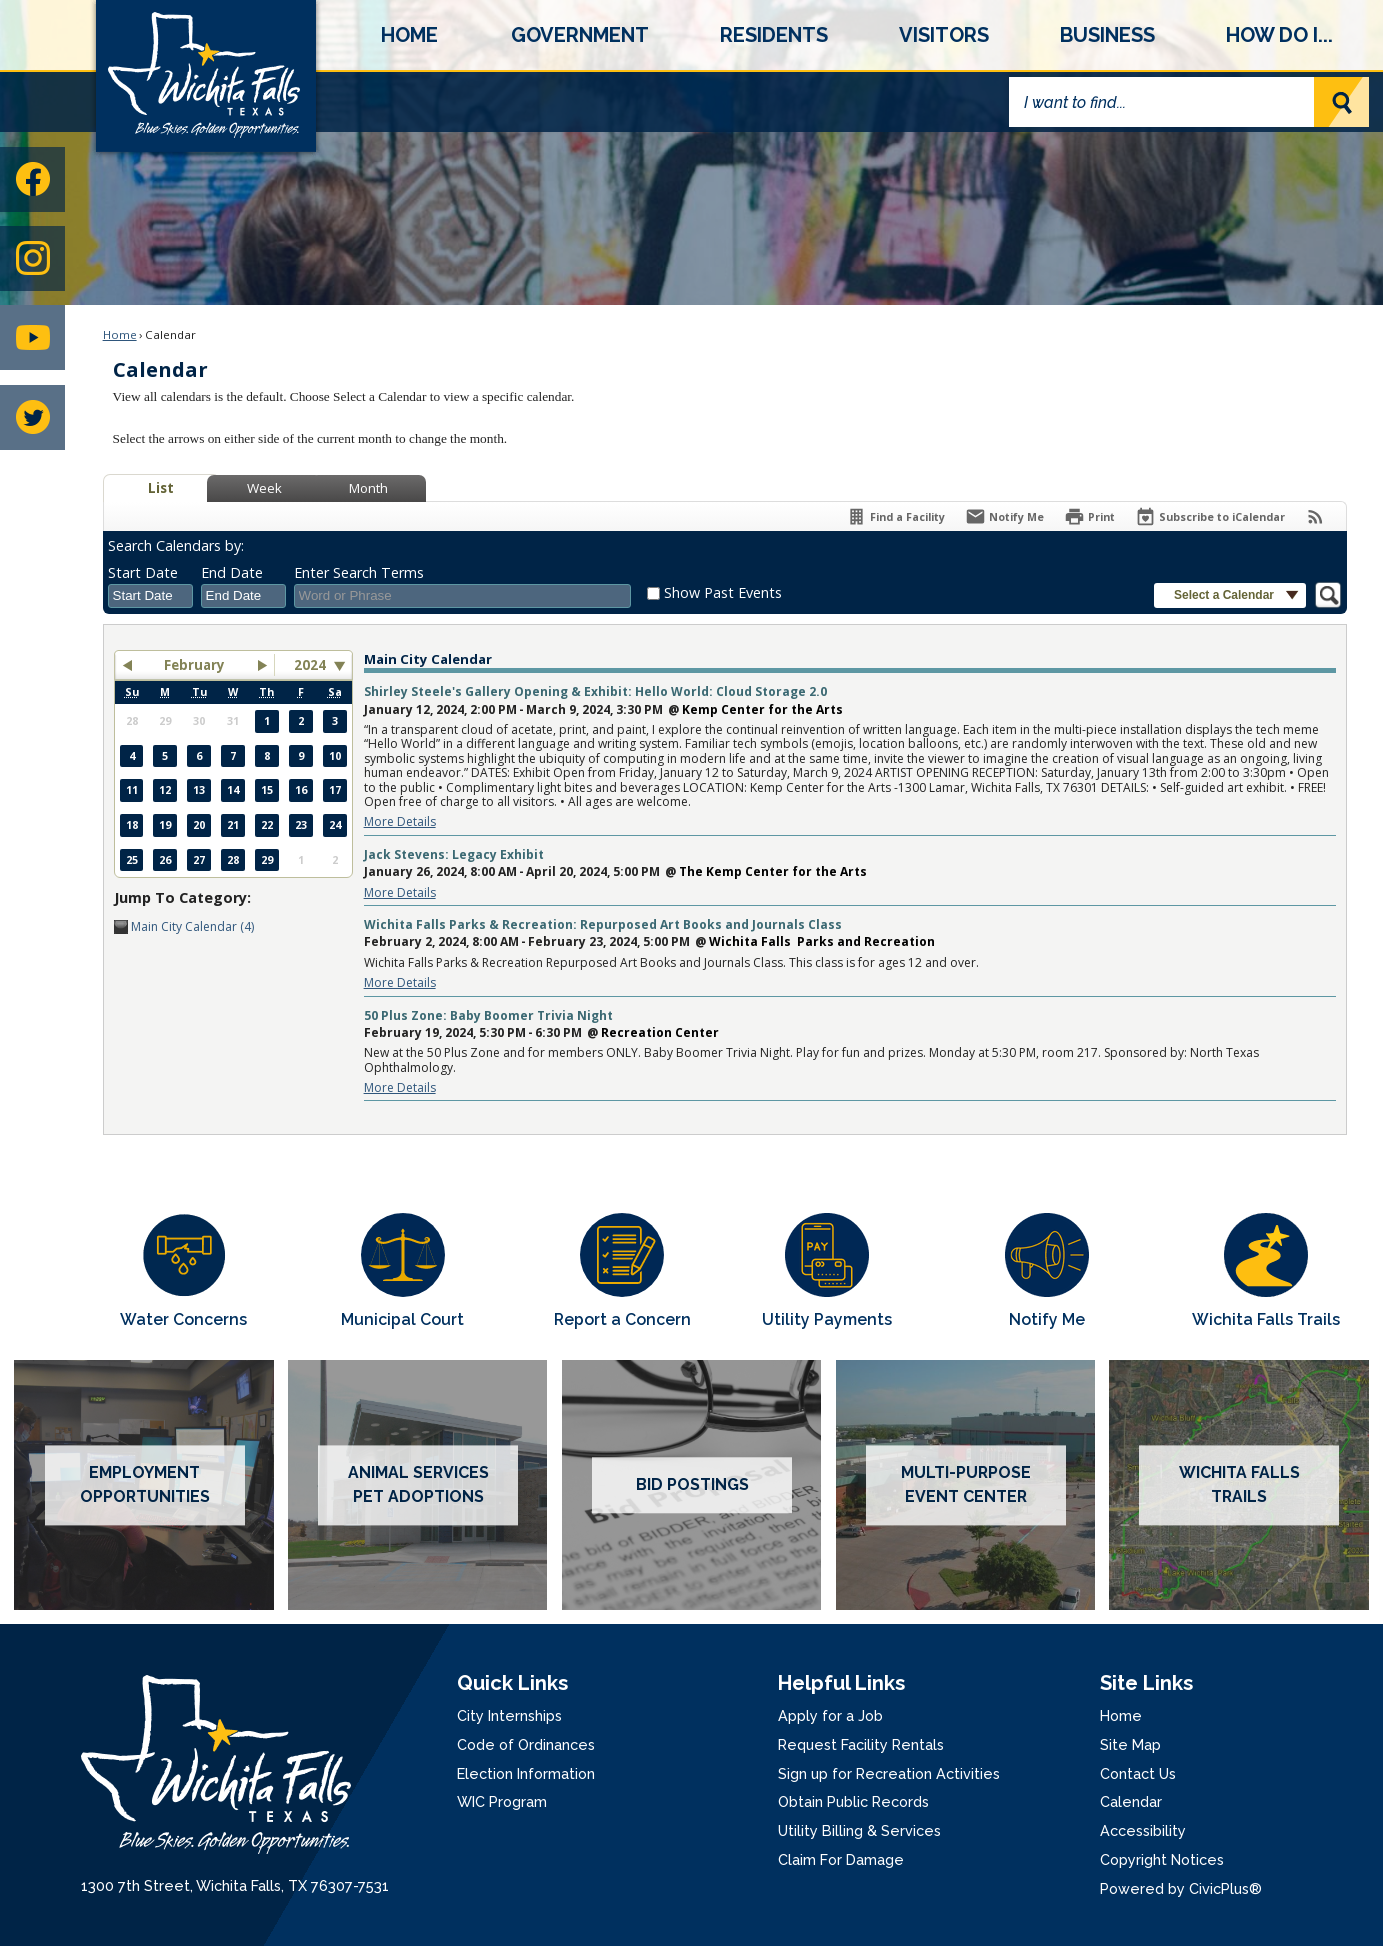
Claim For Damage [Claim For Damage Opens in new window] (841, 1859)
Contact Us (1138, 1773)
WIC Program (502, 1801)
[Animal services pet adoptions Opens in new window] (417, 1485)
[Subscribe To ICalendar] (1210, 516)
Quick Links (512, 1683)
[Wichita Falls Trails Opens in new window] (1266, 1272)
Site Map (1130, 1744)
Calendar (1131, 1801)
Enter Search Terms (359, 572)
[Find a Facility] (895, 516)
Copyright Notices (1162, 1859)
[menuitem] (409, 35)
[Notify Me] (1004, 516)
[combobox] (150, 596)
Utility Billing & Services (859, 1830)
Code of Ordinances (526, 1744)
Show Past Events (723, 592)
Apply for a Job (830, 1715)
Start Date (143, 572)
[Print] (1089, 516)
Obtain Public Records (853, 1801)
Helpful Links (841, 1683)
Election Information (526, 1773)
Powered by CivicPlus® (1181, 1888)
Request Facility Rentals (861, 1744)
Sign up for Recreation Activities (889, 1773)
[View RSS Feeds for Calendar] (1315, 516)
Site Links (1146, 1683)
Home (120, 334)
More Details (400, 821)
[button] (1341, 102)
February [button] (194, 665)
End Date (232, 572)
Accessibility (1143, 1830)
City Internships (509, 1715)
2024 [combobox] (310, 665)
